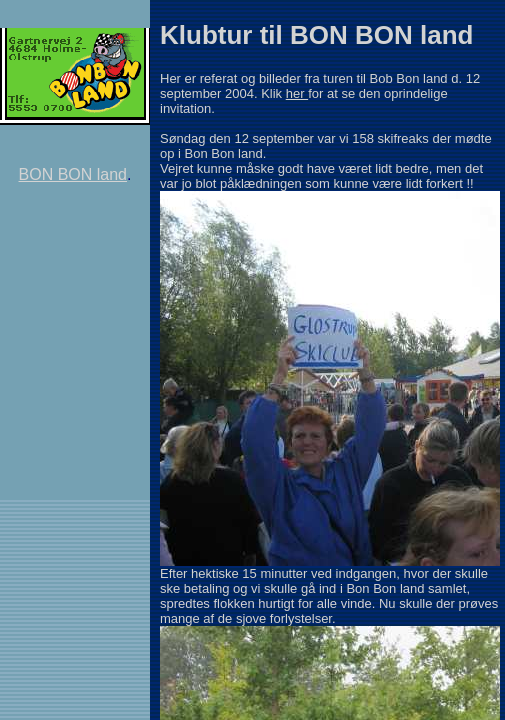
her (297, 93)
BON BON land (73, 174)
